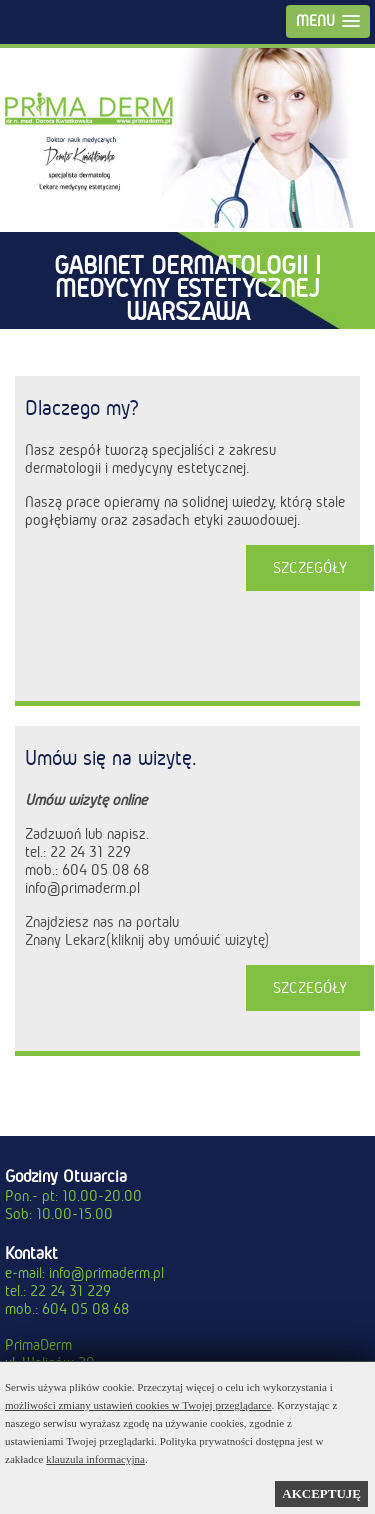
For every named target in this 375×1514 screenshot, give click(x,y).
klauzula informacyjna (95, 1459)
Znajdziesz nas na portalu (102, 922)
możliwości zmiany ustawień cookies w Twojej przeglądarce (138, 1405)
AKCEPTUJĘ (321, 1493)
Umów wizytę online (86, 800)
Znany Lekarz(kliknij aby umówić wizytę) (147, 940)
